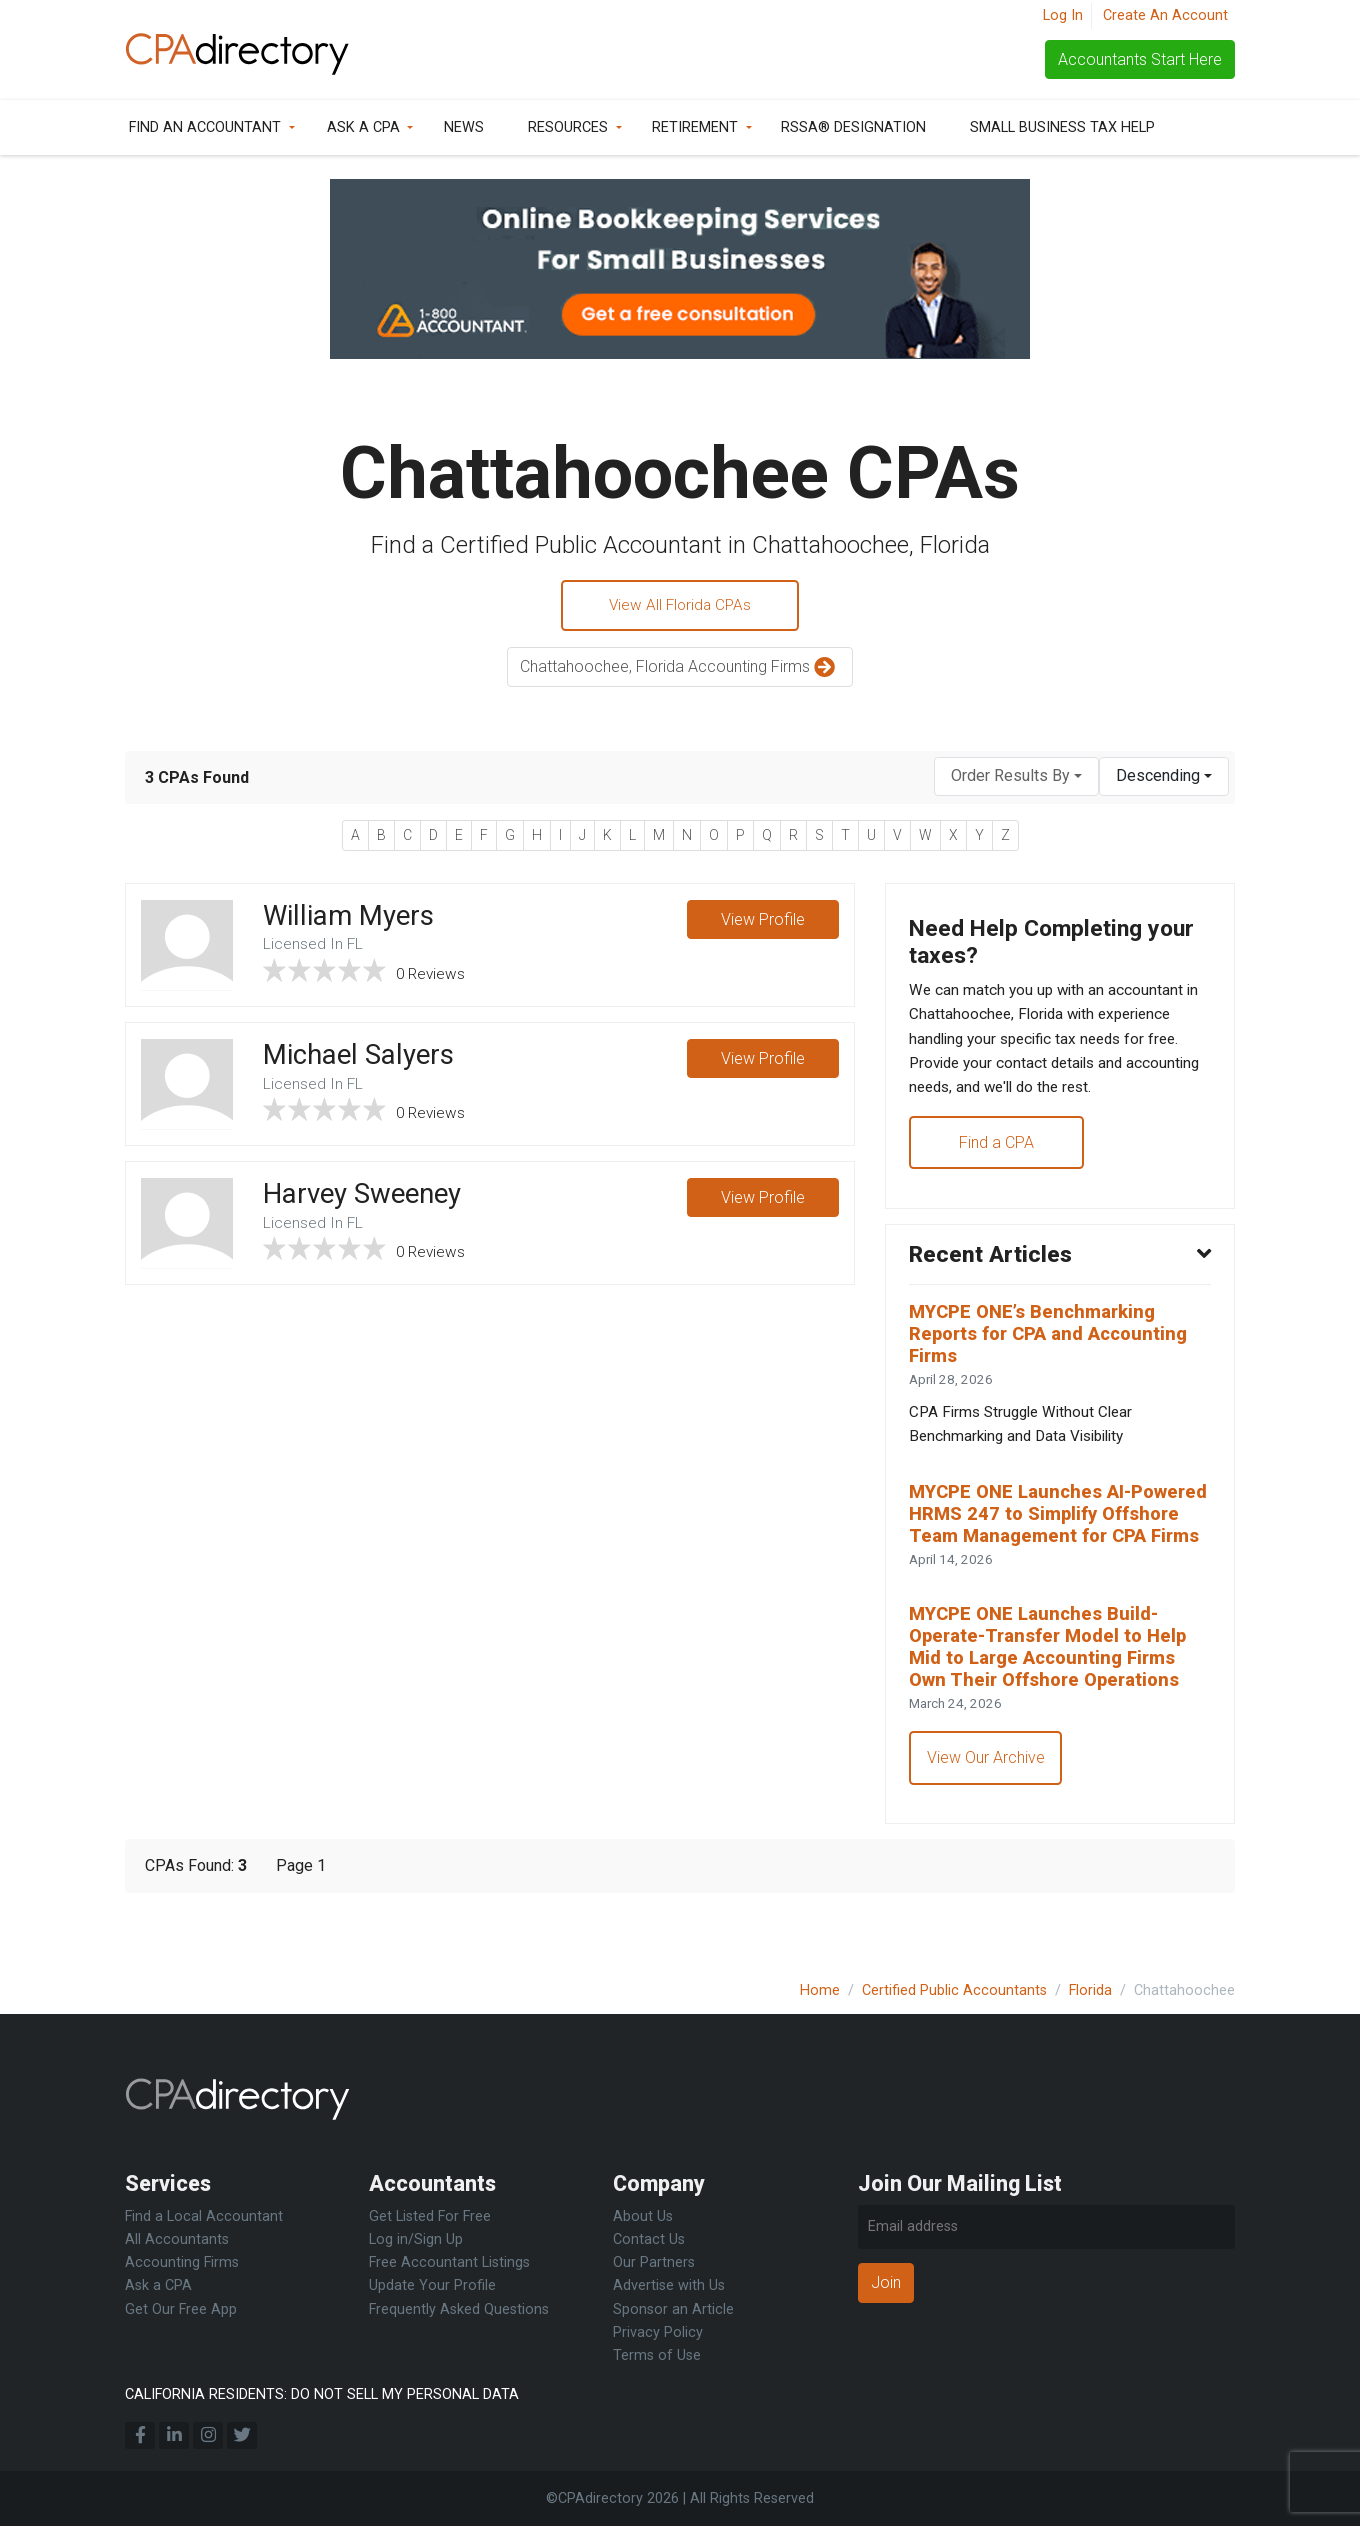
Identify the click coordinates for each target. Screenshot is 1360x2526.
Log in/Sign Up (416, 2239)
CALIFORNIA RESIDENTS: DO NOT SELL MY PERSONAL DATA (322, 2394)
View (762, 923)
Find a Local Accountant (204, 2216)
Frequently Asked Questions (459, 2309)
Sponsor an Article (673, 2309)
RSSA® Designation (853, 127)
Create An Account (1165, 15)
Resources (568, 127)
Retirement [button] (695, 127)
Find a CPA (997, 1154)
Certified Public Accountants (954, 1990)
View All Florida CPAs (680, 606)
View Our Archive (987, 1813)
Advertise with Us (669, 2285)
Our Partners (654, 2262)
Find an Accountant (205, 127)
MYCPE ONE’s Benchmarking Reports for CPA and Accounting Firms (1055, 1351)
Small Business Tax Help (1062, 127)
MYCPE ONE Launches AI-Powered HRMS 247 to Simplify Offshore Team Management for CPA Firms (1057, 1549)
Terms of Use (657, 2355)
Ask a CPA (363, 127)
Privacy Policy (658, 2332)
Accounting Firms (182, 2262)
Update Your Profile (432, 2285)
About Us (643, 2216)
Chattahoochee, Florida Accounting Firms (680, 670)
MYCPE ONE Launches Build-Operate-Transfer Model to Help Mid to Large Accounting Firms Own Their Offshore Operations (1055, 1699)
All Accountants (177, 2239)
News (464, 127)
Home (820, 1990)
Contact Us (649, 2239)
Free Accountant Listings (449, 2262)
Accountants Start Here (1140, 59)
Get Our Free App (181, 2309)
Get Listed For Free (430, 2216)
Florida (1090, 1990)
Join (886, 2282)
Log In (1063, 15)
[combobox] (1016, 778)
